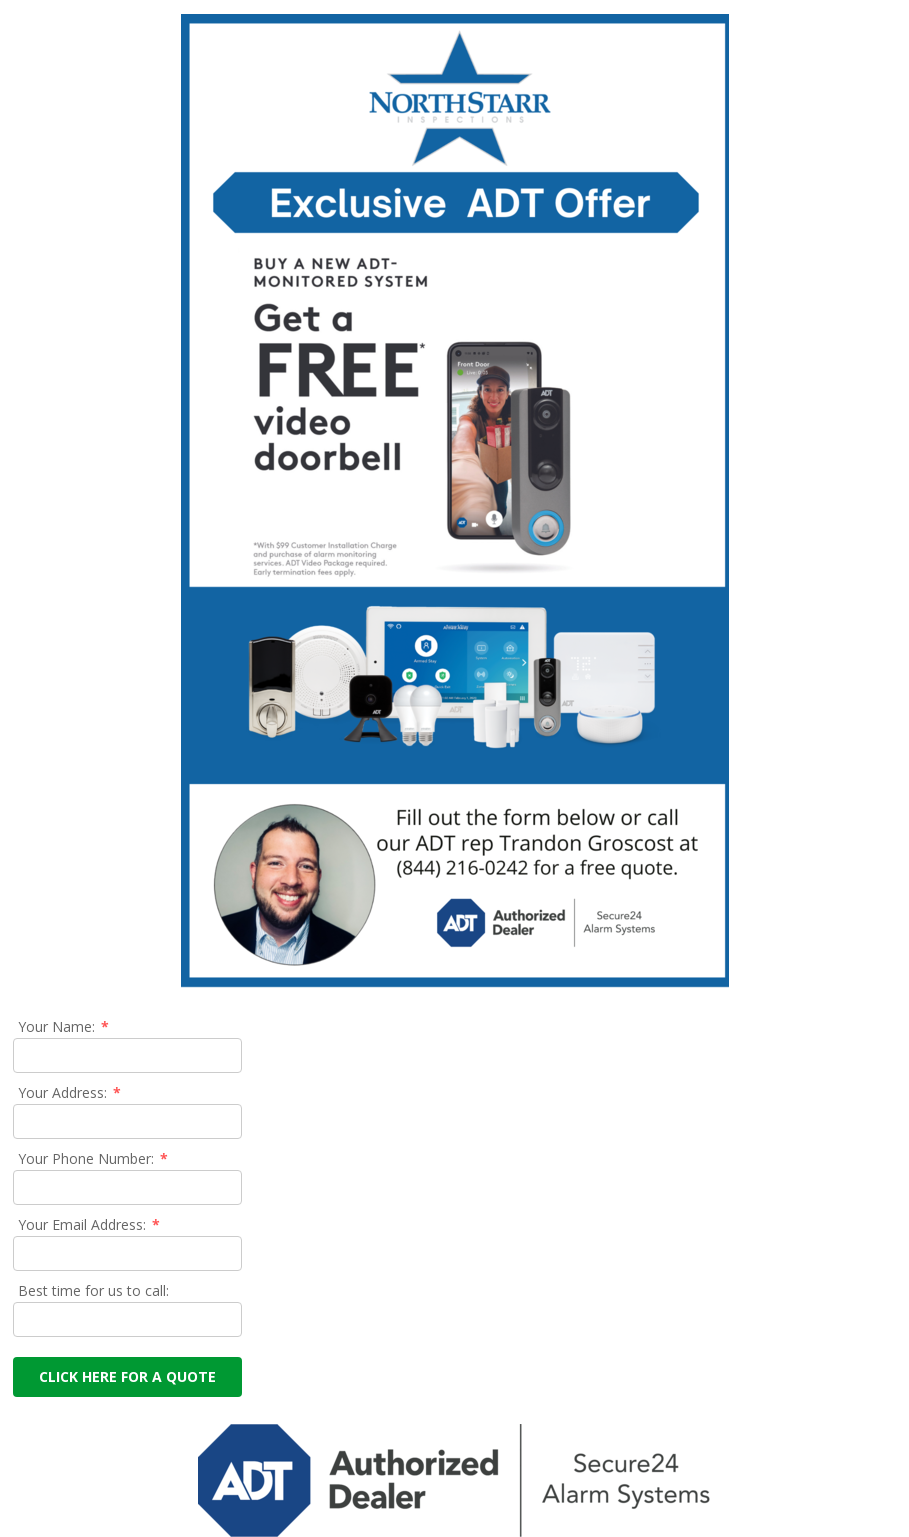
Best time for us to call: (93, 1290)
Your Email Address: (90, 1224)
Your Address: (70, 1092)
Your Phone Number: (94, 1158)
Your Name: (64, 1026)
